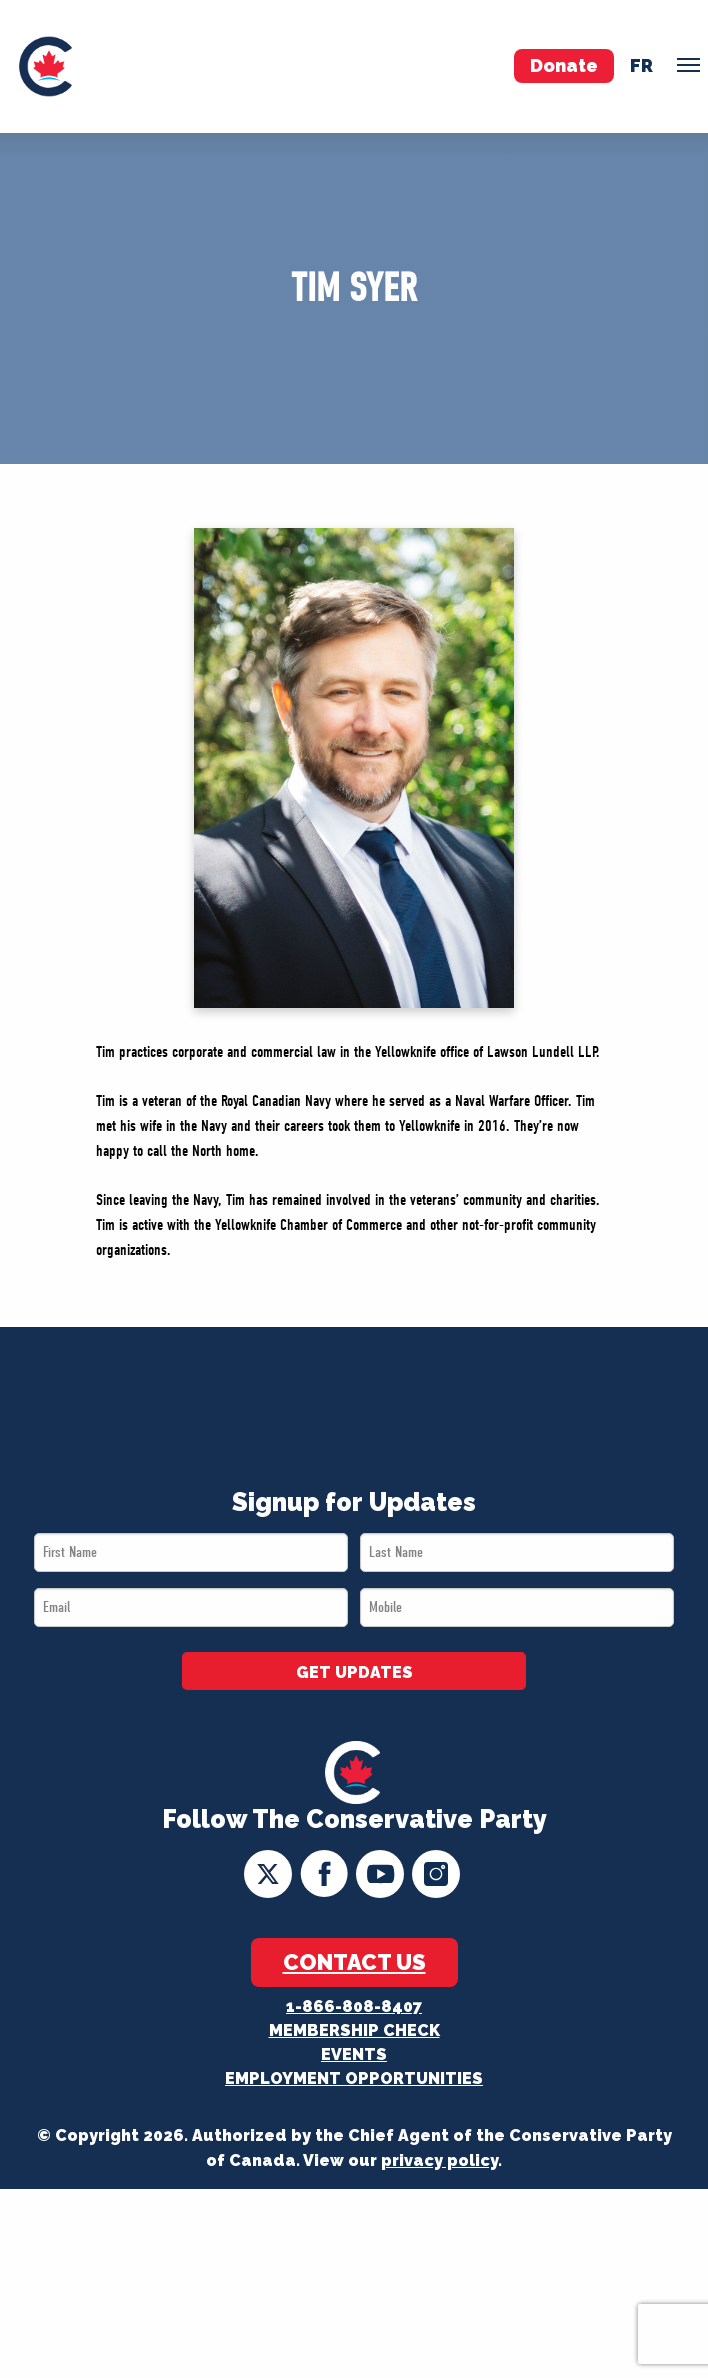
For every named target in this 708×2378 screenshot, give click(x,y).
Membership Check (354, 2030)
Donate (564, 65)
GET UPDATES (354, 1672)
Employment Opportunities (354, 2078)
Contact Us (354, 1962)
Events (354, 2054)
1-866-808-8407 (354, 2006)
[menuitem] (45, 66)
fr (641, 65)
